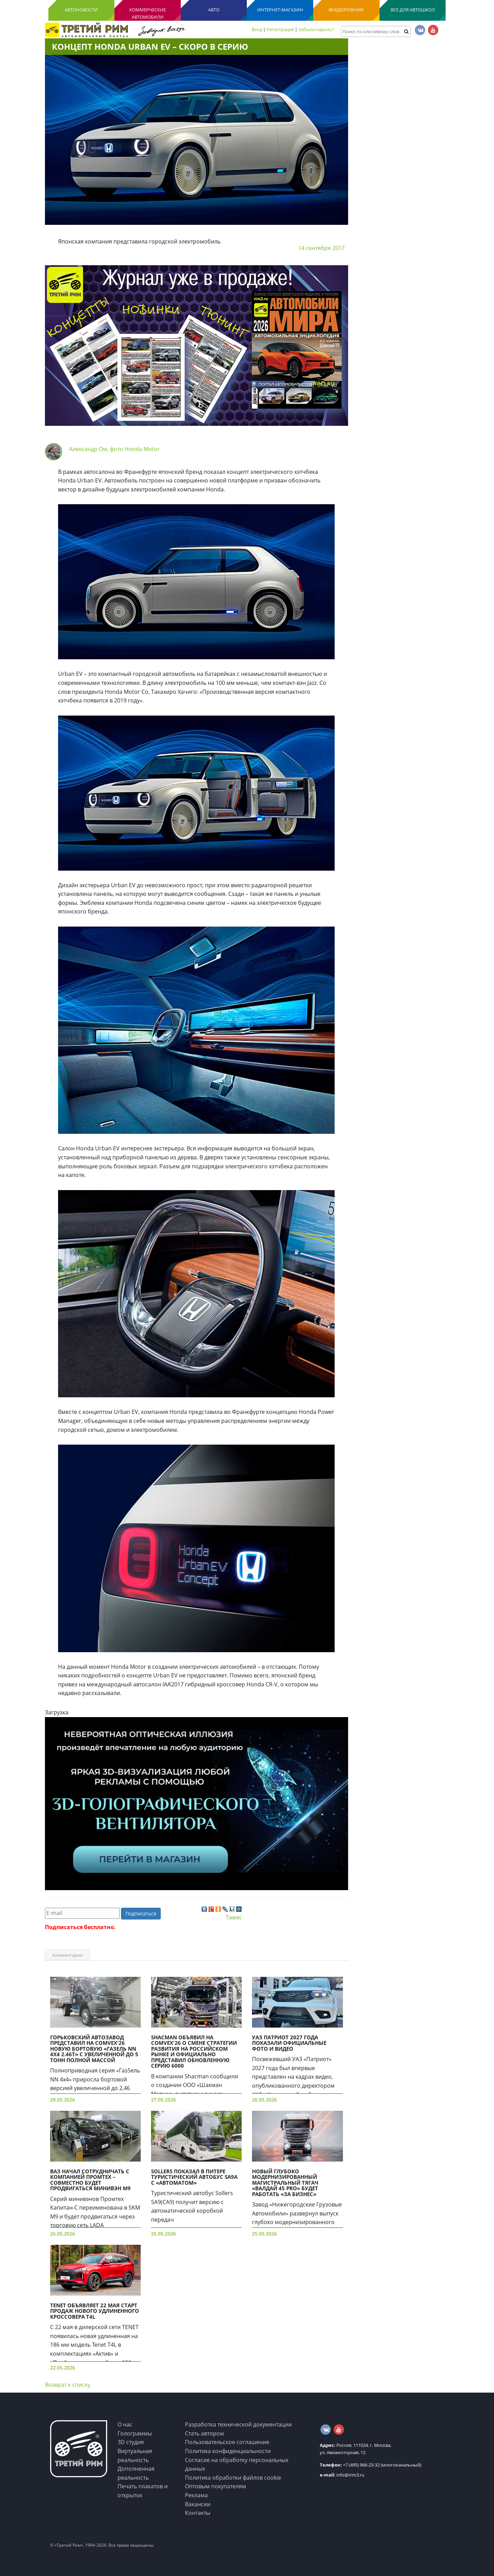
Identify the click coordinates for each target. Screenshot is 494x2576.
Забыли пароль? (316, 29)
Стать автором (204, 2433)
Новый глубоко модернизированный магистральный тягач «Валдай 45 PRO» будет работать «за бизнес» (285, 2182)
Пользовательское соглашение (227, 2442)
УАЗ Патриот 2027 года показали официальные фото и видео (289, 2043)
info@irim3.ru (342, 2475)
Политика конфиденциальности (228, 2451)
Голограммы (135, 2433)
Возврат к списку (67, 2384)
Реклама (196, 2495)
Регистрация (280, 29)
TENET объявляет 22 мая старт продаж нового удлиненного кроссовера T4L (94, 2311)
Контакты (197, 2513)
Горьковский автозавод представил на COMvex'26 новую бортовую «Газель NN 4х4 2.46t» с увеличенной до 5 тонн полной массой (94, 2048)
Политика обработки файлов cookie (233, 2477)
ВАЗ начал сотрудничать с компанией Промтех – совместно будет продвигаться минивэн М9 (90, 2180)
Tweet (233, 1917)
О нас (125, 2424)
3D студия (131, 2442)
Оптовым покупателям (215, 2486)
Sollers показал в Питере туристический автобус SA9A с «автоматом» (194, 2177)
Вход (257, 29)
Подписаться (140, 1913)
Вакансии (198, 2504)
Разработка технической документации (238, 2424)
